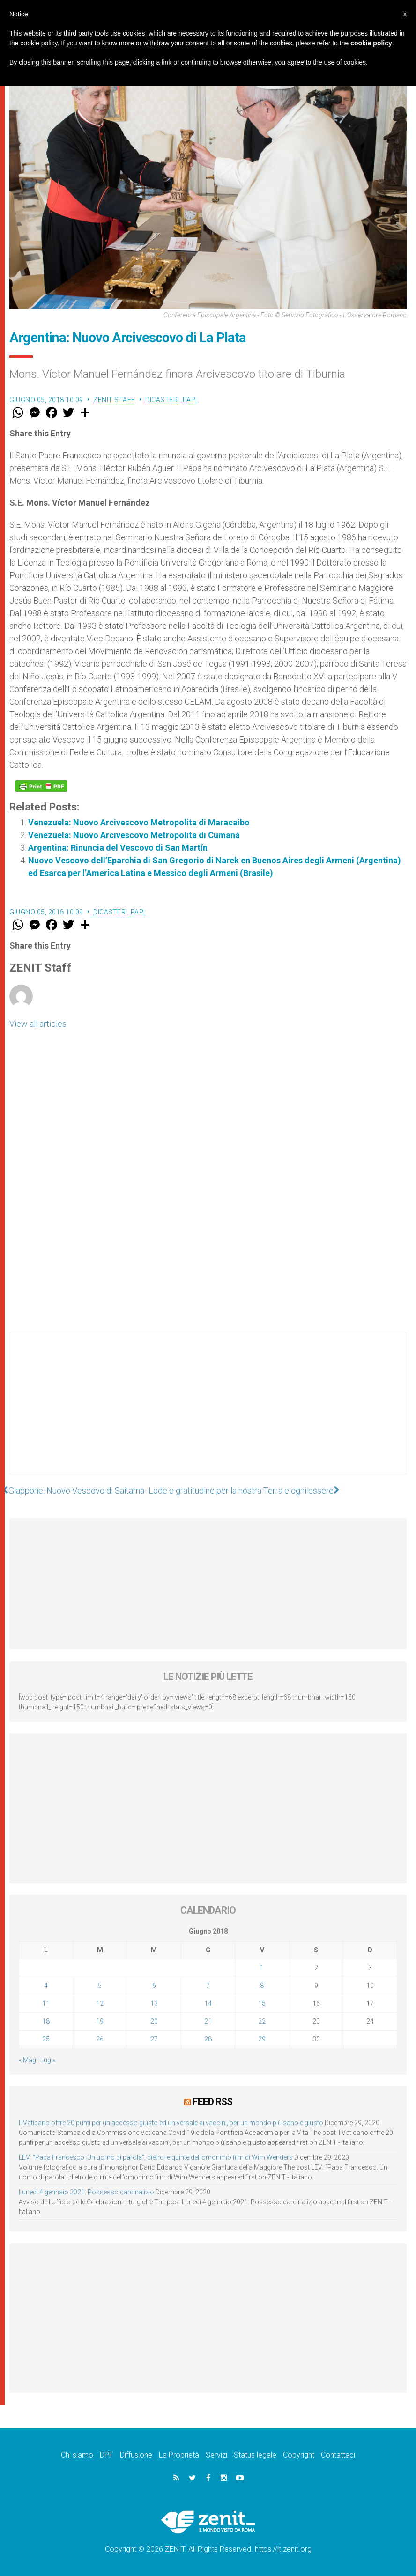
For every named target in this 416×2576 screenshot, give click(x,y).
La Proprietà (179, 2454)
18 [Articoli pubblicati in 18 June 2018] (46, 2021)
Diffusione (136, 2454)
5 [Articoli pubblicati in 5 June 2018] (100, 1985)
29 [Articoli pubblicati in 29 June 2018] (262, 2039)
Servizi (216, 2454)
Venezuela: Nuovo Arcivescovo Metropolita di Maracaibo (139, 822)
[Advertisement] (208, 1413)
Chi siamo (77, 2454)
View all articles (38, 1024)
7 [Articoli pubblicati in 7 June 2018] (208, 1985)
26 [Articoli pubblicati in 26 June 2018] (100, 2039)
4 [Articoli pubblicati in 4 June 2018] (46, 1985)
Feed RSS (212, 2101)
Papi (190, 400)
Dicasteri (162, 400)
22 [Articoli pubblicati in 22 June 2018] (262, 2021)
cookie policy (371, 43)
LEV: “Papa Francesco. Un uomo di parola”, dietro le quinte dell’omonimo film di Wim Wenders (156, 2157)
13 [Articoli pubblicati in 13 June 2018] (154, 2003)
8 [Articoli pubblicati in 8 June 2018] (262, 1985)
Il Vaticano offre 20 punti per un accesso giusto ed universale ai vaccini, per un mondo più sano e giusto (171, 2122)
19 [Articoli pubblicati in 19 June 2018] (100, 2021)
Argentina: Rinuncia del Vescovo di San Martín (118, 848)
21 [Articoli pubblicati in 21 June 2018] (208, 2021)
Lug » (47, 2060)
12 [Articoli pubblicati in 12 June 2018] (100, 2003)
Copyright (298, 2454)
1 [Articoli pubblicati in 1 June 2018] (262, 1968)
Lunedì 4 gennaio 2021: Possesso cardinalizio (86, 2191)
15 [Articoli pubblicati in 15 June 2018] (262, 2003)
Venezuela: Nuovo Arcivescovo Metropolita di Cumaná (134, 835)
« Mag (27, 2060)
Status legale (255, 2454)
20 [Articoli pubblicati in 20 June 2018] (154, 2021)
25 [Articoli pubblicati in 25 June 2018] (46, 2039)
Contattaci (338, 2454)
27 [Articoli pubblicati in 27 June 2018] (154, 2039)
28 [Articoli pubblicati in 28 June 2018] (208, 2039)
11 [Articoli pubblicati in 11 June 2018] (46, 2003)
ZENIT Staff (114, 400)
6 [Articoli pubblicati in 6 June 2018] (154, 1985)
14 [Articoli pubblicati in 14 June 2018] (208, 2003)
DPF (106, 2454)
